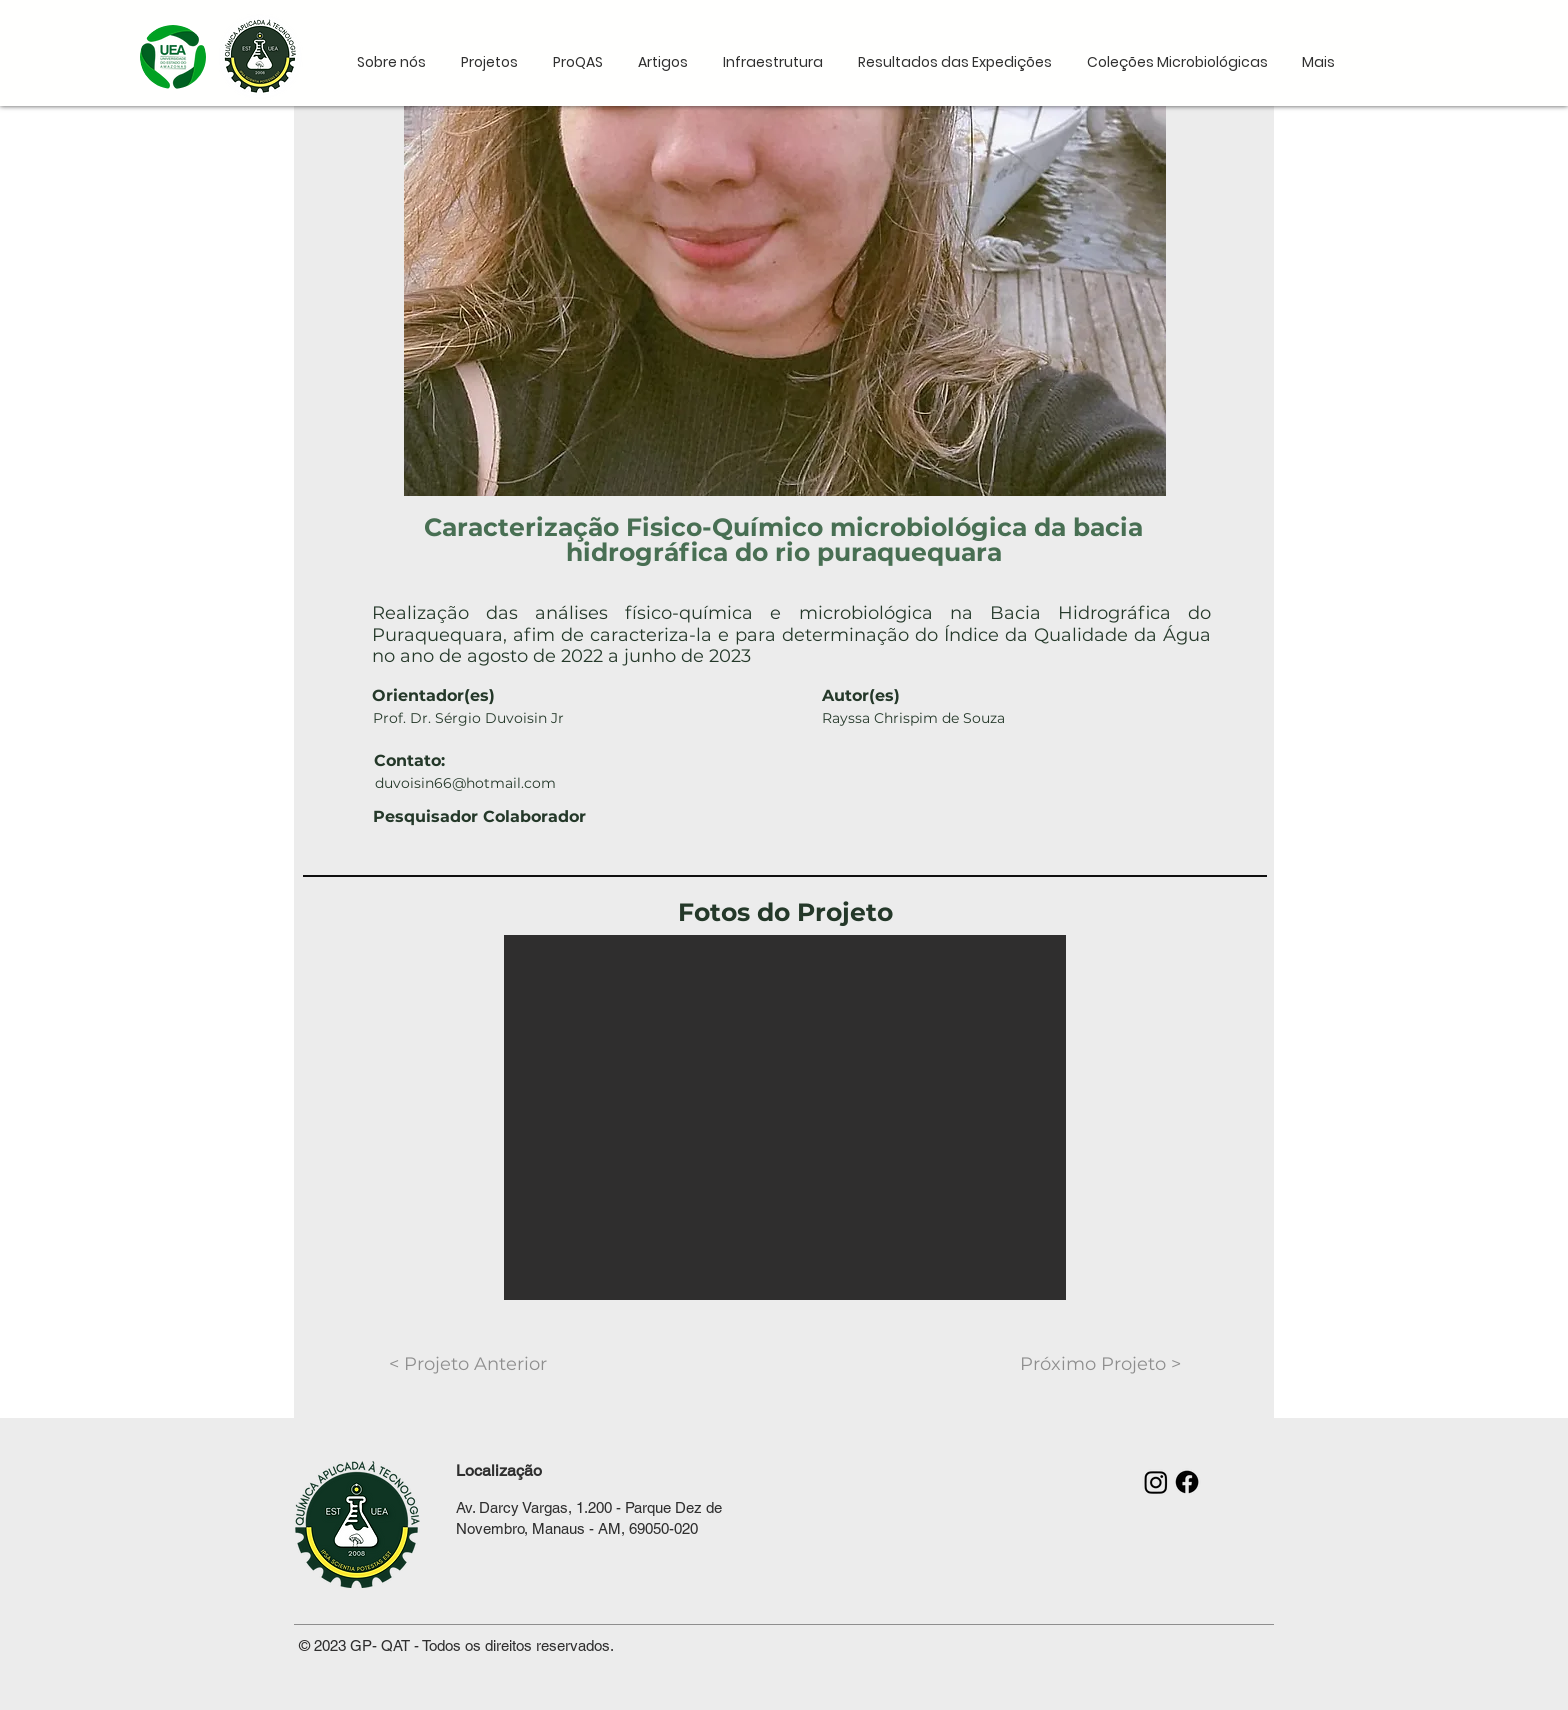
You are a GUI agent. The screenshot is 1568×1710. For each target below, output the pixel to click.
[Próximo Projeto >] (1100, 1365)
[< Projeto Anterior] (468, 1365)
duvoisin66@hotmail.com (465, 783)
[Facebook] (1187, 1482)
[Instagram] (1156, 1482)
